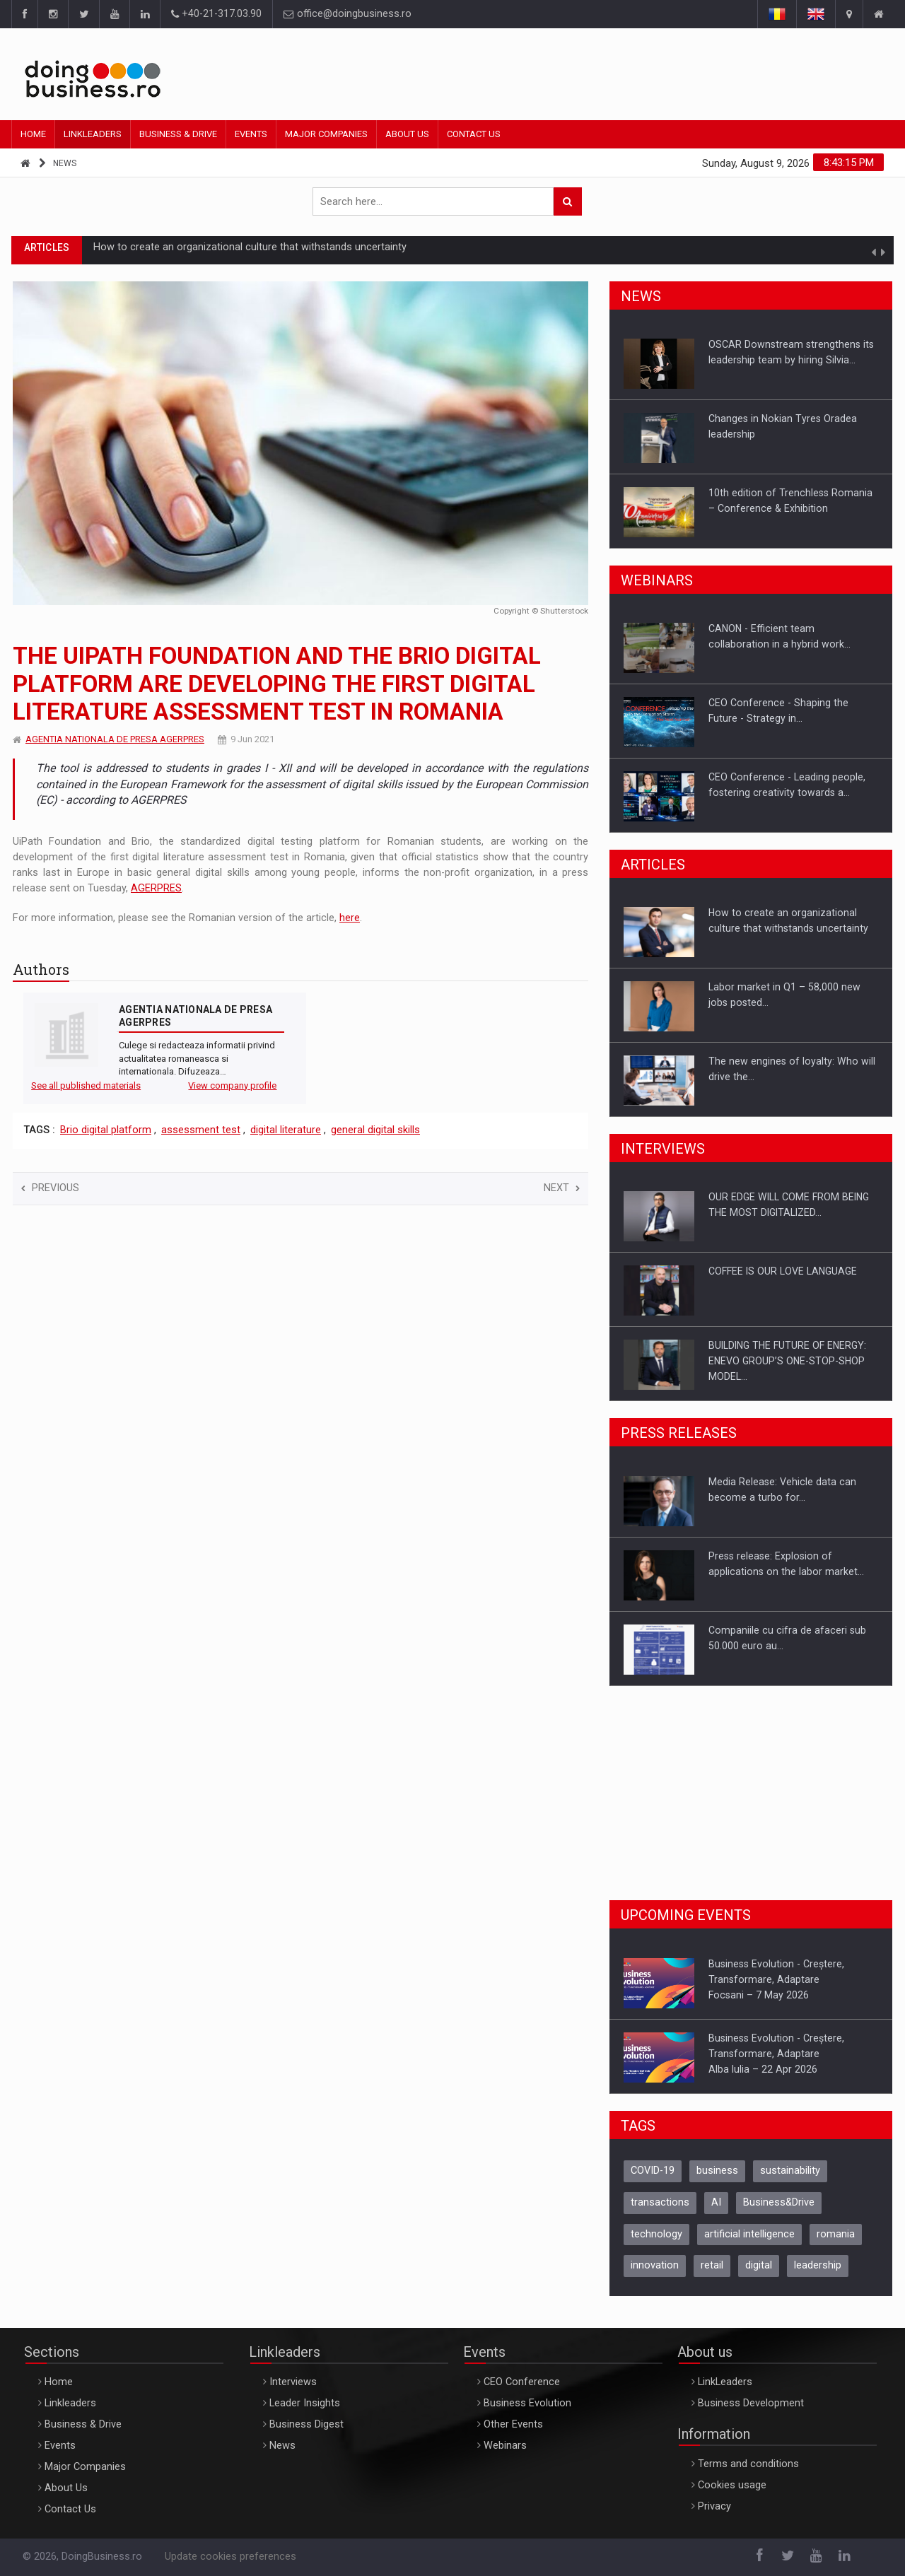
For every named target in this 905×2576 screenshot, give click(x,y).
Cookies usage (732, 2485)
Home (33, 134)
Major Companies (326, 134)
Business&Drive (778, 2202)
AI (716, 2202)
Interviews (293, 2382)
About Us (407, 134)
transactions (660, 2202)
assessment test (200, 1130)
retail (712, 2265)
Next (562, 1188)
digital (758, 2265)
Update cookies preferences (230, 2557)
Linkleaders (93, 134)
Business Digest (306, 2424)
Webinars (505, 2446)
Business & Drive (178, 134)
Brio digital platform (105, 1130)
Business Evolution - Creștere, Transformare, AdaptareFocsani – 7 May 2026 (776, 1979)
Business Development (751, 2403)
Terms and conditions (748, 2464)
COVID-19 (653, 2171)
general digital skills (375, 1130)
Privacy (714, 2506)
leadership (817, 2265)
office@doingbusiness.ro (347, 14)
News (64, 163)
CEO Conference (522, 2382)
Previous (50, 1188)
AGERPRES (156, 888)
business (717, 2171)
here (349, 918)
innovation (655, 2265)
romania (836, 2234)
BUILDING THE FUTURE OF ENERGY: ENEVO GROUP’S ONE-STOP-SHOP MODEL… (787, 1361)
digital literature (285, 1130)
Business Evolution (527, 2403)
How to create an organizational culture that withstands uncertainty (250, 249)
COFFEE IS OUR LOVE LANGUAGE (782, 1271)
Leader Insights (304, 2403)
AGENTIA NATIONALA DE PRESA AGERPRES (114, 739)
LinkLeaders (725, 2382)
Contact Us (474, 134)
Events (251, 134)
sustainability (790, 2171)
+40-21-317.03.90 (216, 14)
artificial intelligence (749, 2234)
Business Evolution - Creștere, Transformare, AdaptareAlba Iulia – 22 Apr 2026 (776, 2053)
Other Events (513, 2424)
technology (656, 2234)
